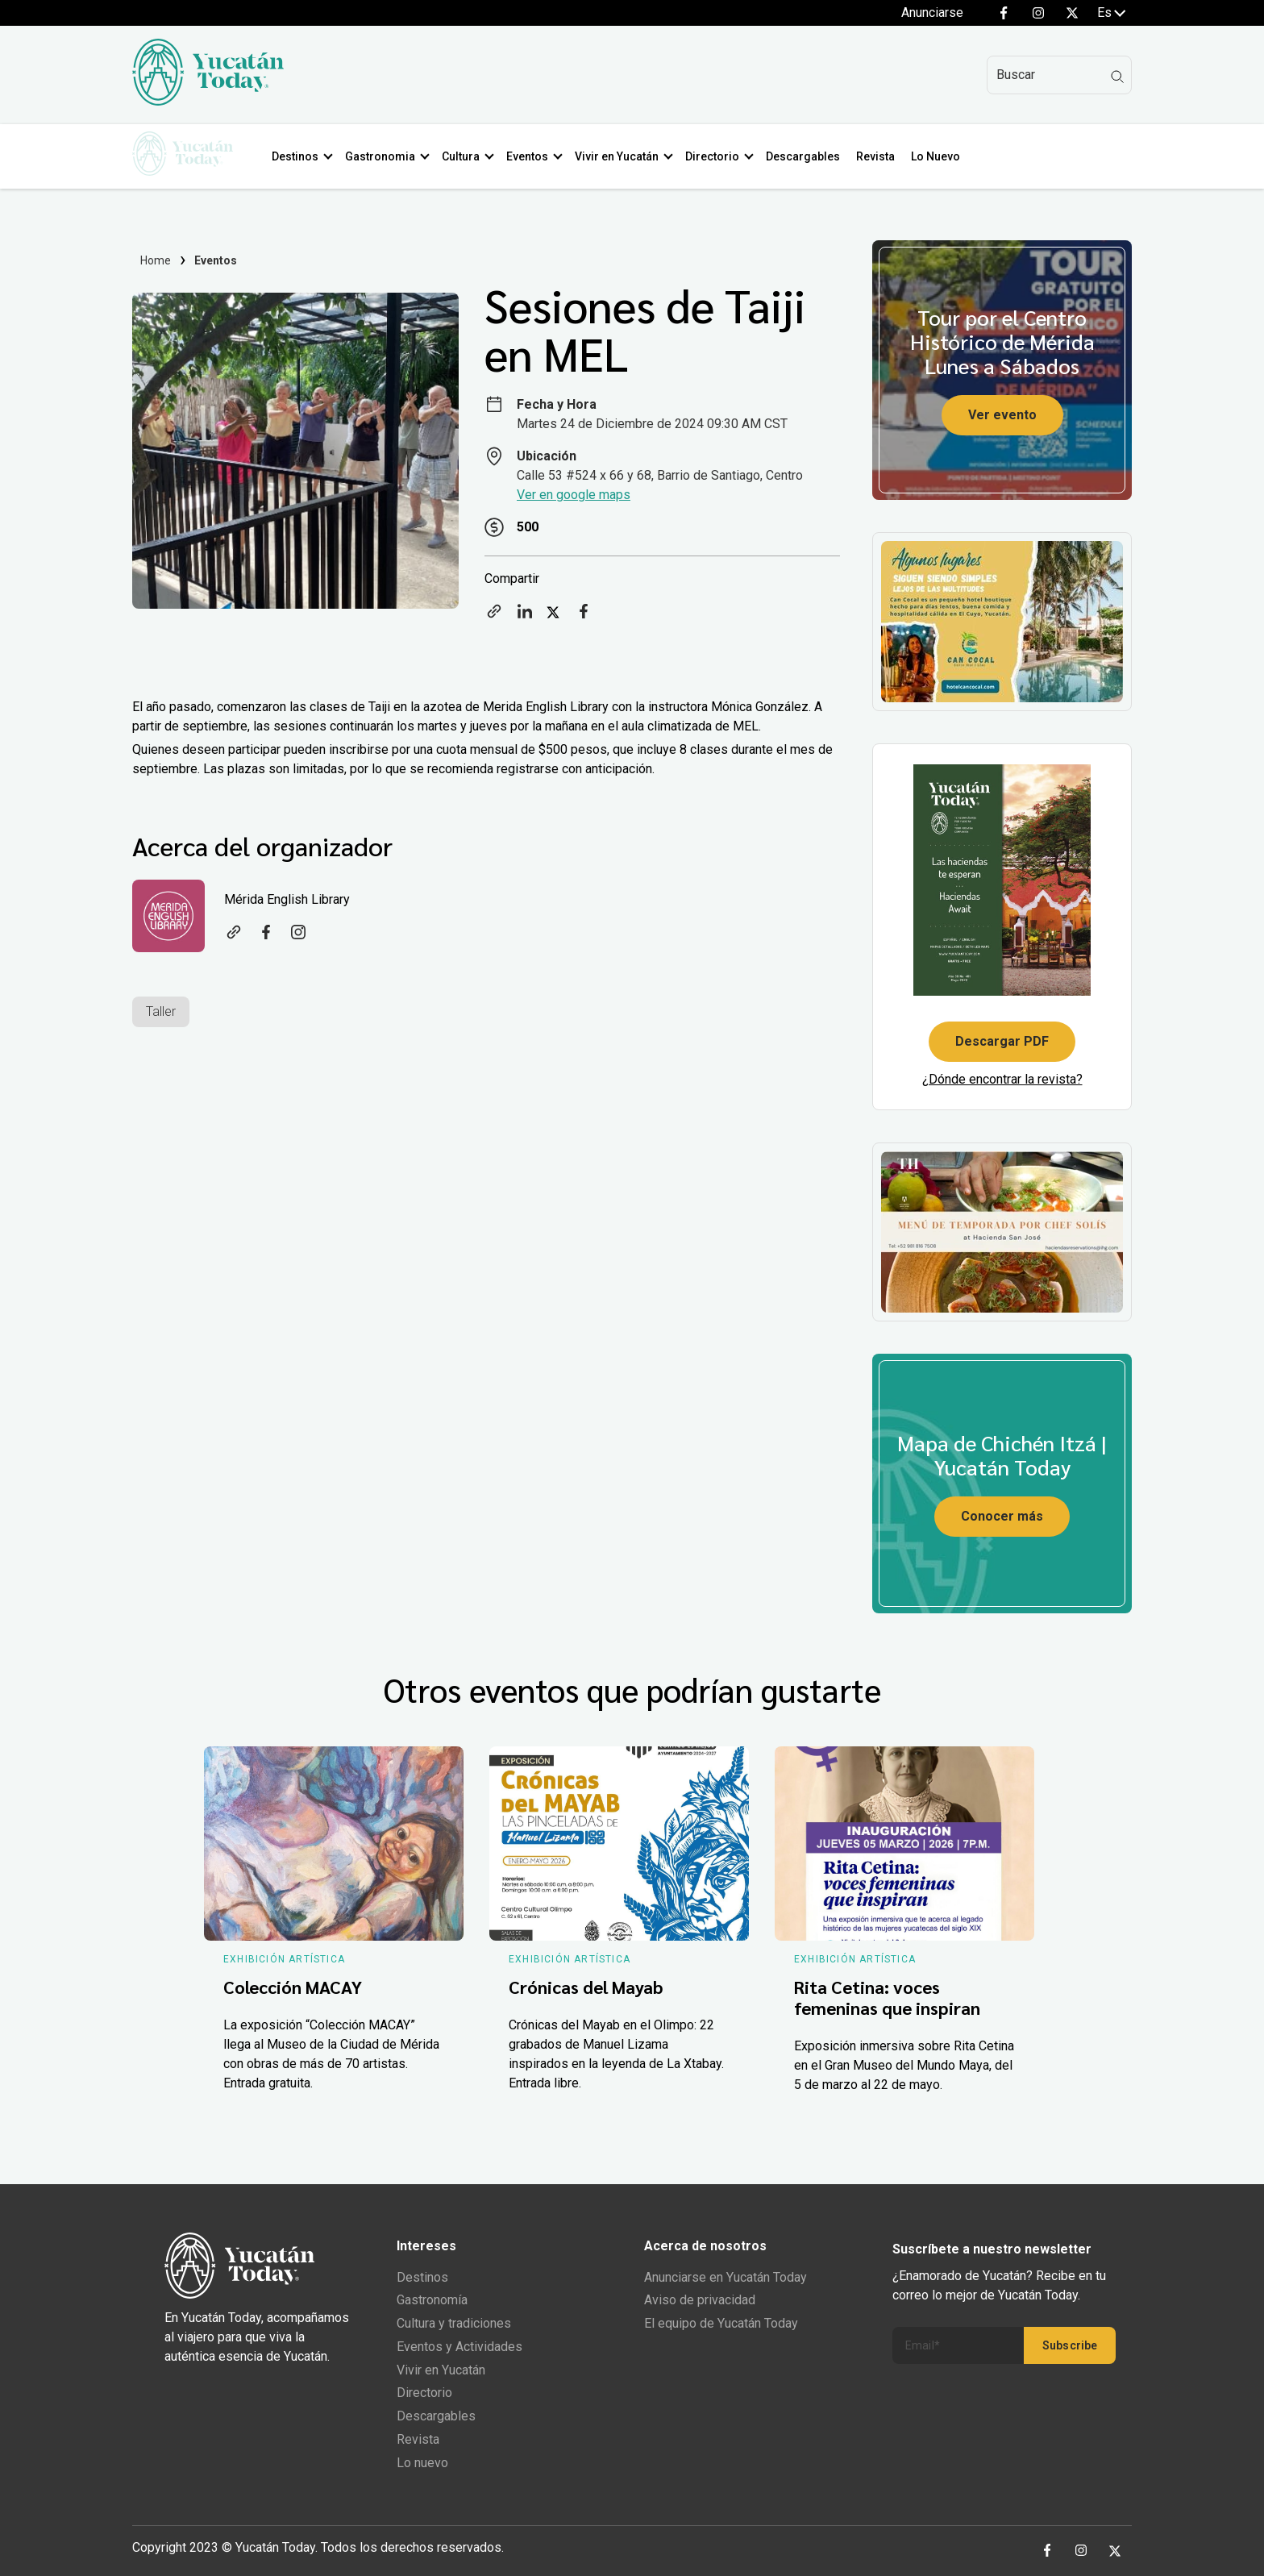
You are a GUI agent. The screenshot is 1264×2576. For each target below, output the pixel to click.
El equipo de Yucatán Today (721, 2323)
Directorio (718, 156)
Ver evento (1002, 414)
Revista (881, 156)
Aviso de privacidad (699, 2300)
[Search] (1059, 75)
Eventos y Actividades (459, 2346)
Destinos (300, 156)
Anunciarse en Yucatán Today (725, 2277)
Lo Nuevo (941, 156)
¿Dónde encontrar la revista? (1002, 1079)
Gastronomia (386, 156)
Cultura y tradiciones (454, 2323)
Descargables (808, 156)
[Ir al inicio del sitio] (208, 101)
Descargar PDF (1002, 1041)
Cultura (466, 156)
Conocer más (1002, 1516)
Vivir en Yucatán (622, 156)
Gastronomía (432, 2300)
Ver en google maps (573, 494)
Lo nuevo (422, 2462)
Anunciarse (932, 12)
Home (156, 260)
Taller (161, 1011)
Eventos (533, 156)
